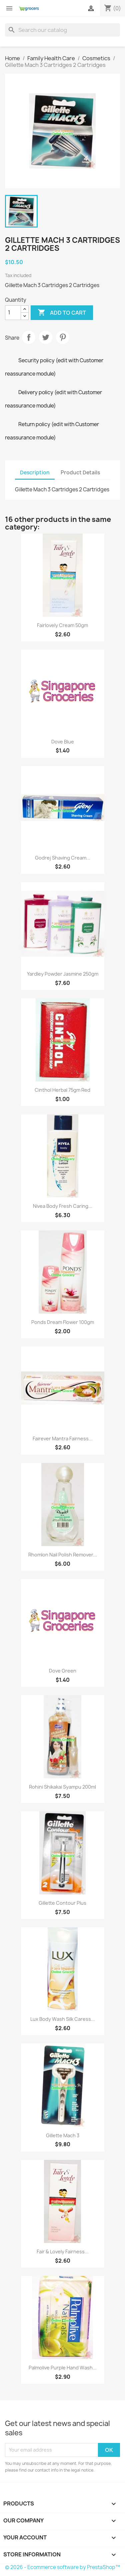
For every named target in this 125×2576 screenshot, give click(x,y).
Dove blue (62, 741)
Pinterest (62, 337)
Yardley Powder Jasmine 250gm (62, 974)
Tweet (45, 337)
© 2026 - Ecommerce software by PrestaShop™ (62, 2567)
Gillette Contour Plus (62, 1903)
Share (28, 337)
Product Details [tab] (80, 472)
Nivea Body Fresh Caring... (62, 1206)
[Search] (62, 30)
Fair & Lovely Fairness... (63, 2251)
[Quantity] (13, 312)
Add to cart (62, 312)
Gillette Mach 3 (62, 2135)
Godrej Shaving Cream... (62, 858)
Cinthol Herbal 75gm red (62, 1090)
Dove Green (62, 1671)
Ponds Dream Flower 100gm (62, 1322)
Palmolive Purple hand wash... (63, 2367)
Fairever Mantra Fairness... (63, 1438)
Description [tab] (35, 472)
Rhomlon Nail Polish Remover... (62, 1554)
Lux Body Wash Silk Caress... (62, 2019)
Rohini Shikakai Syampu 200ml (62, 1787)
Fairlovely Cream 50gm (62, 625)
